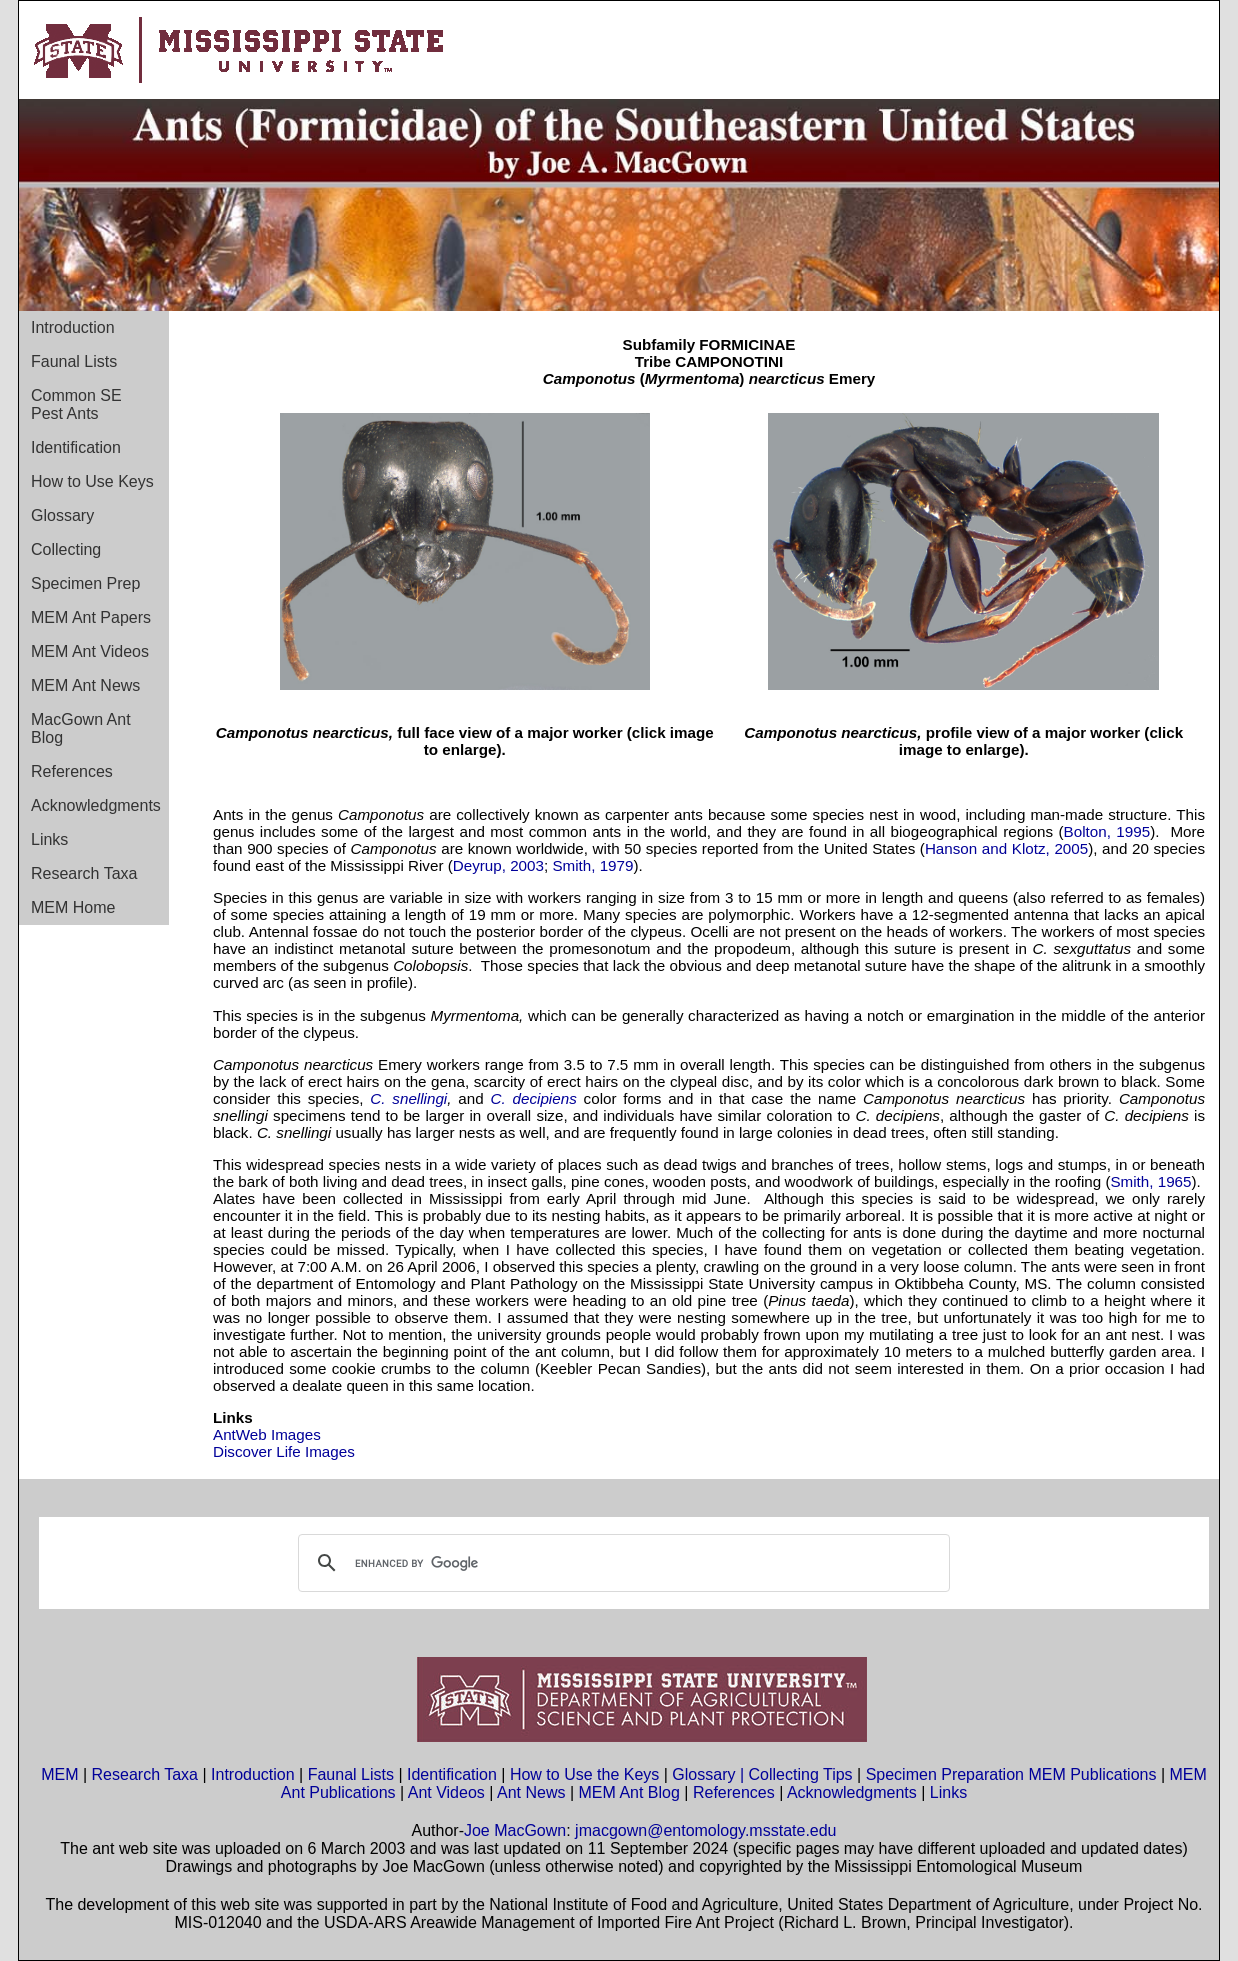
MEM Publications (1092, 1774)
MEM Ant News (85, 685)
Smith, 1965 (1150, 1181)
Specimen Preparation (945, 1774)
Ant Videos (446, 1792)
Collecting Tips (801, 1774)
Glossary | (710, 1774)
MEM (59, 1774)
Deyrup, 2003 (498, 865)
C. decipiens (534, 1098)
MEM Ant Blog (629, 1792)
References (72, 771)
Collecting (66, 549)
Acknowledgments (96, 805)
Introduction (73, 327)
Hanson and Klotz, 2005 (1006, 848)
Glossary (62, 515)
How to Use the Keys (587, 1774)
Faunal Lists (74, 361)
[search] (621, 1563)
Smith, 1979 (592, 865)
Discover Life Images (284, 1451)
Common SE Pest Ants (76, 404)
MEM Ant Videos (90, 651)
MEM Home (73, 907)
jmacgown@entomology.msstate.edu (705, 1830)
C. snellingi (408, 1098)
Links (49, 839)
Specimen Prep (85, 583)
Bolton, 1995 (1107, 831)
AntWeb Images (267, 1434)
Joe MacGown (515, 1830)
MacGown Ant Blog (81, 728)
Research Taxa (84, 873)
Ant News (531, 1792)
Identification (76, 447)
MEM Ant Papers (91, 617)
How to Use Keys (92, 481)
